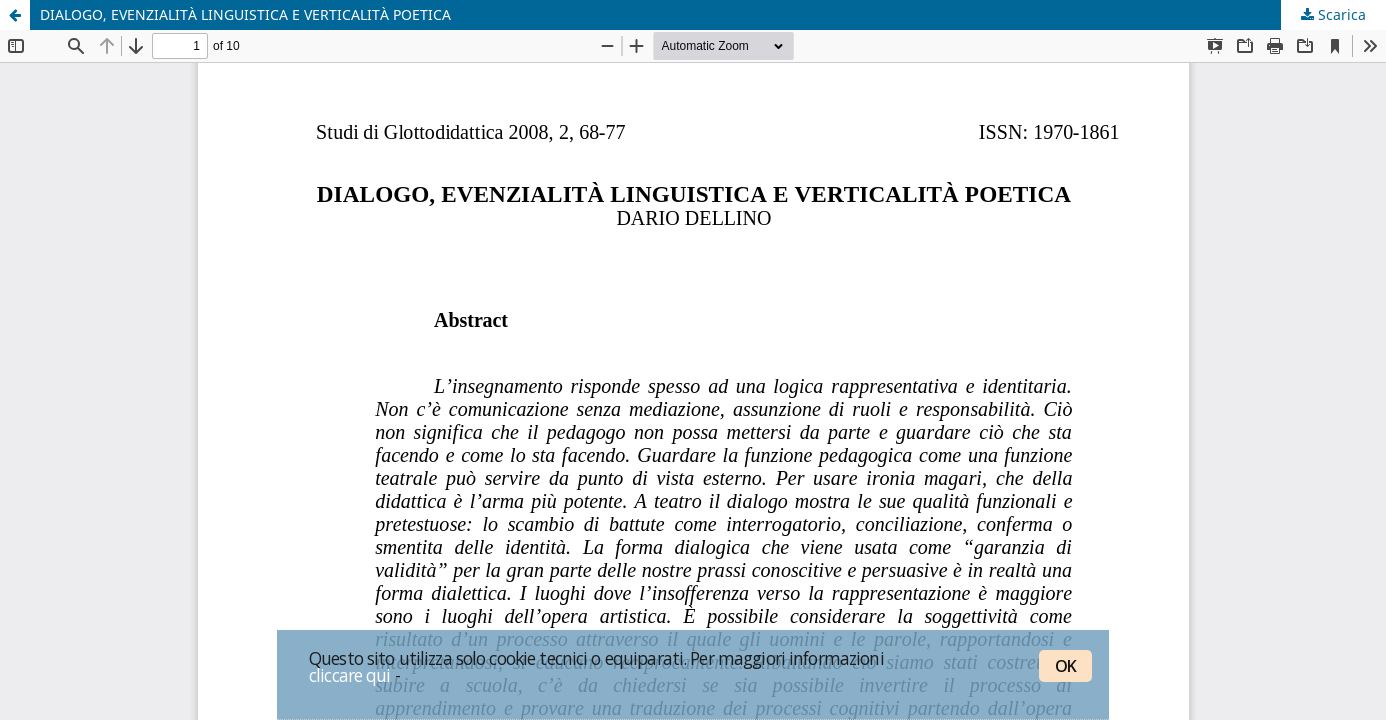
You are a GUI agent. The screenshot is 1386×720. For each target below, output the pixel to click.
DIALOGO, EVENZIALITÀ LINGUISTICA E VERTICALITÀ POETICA (245, 14)
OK (1065, 666)
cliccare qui (350, 675)
